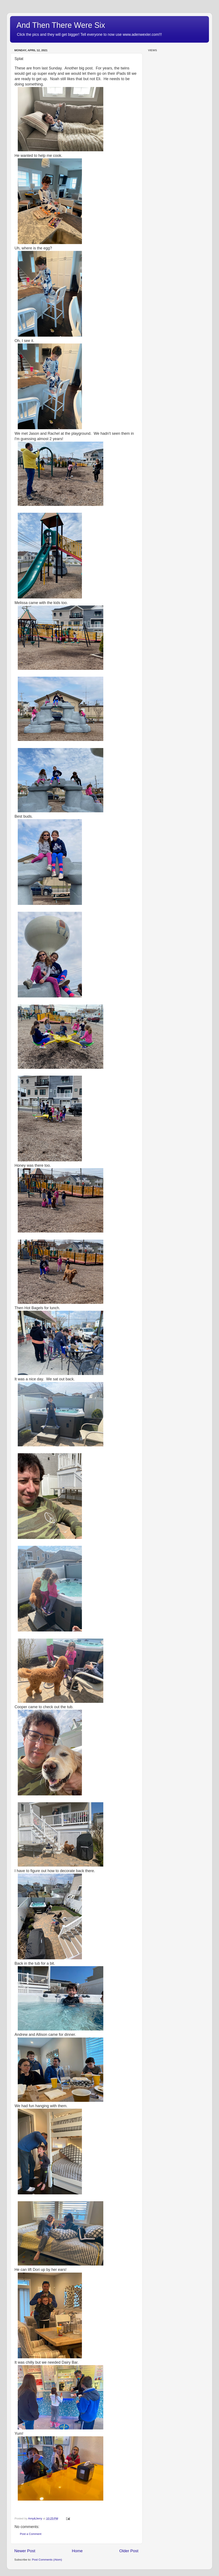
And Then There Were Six (60, 25)
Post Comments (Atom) (47, 2559)
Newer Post (24, 2551)
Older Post (128, 2551)
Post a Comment (30, 2534)
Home (77, 2551)
